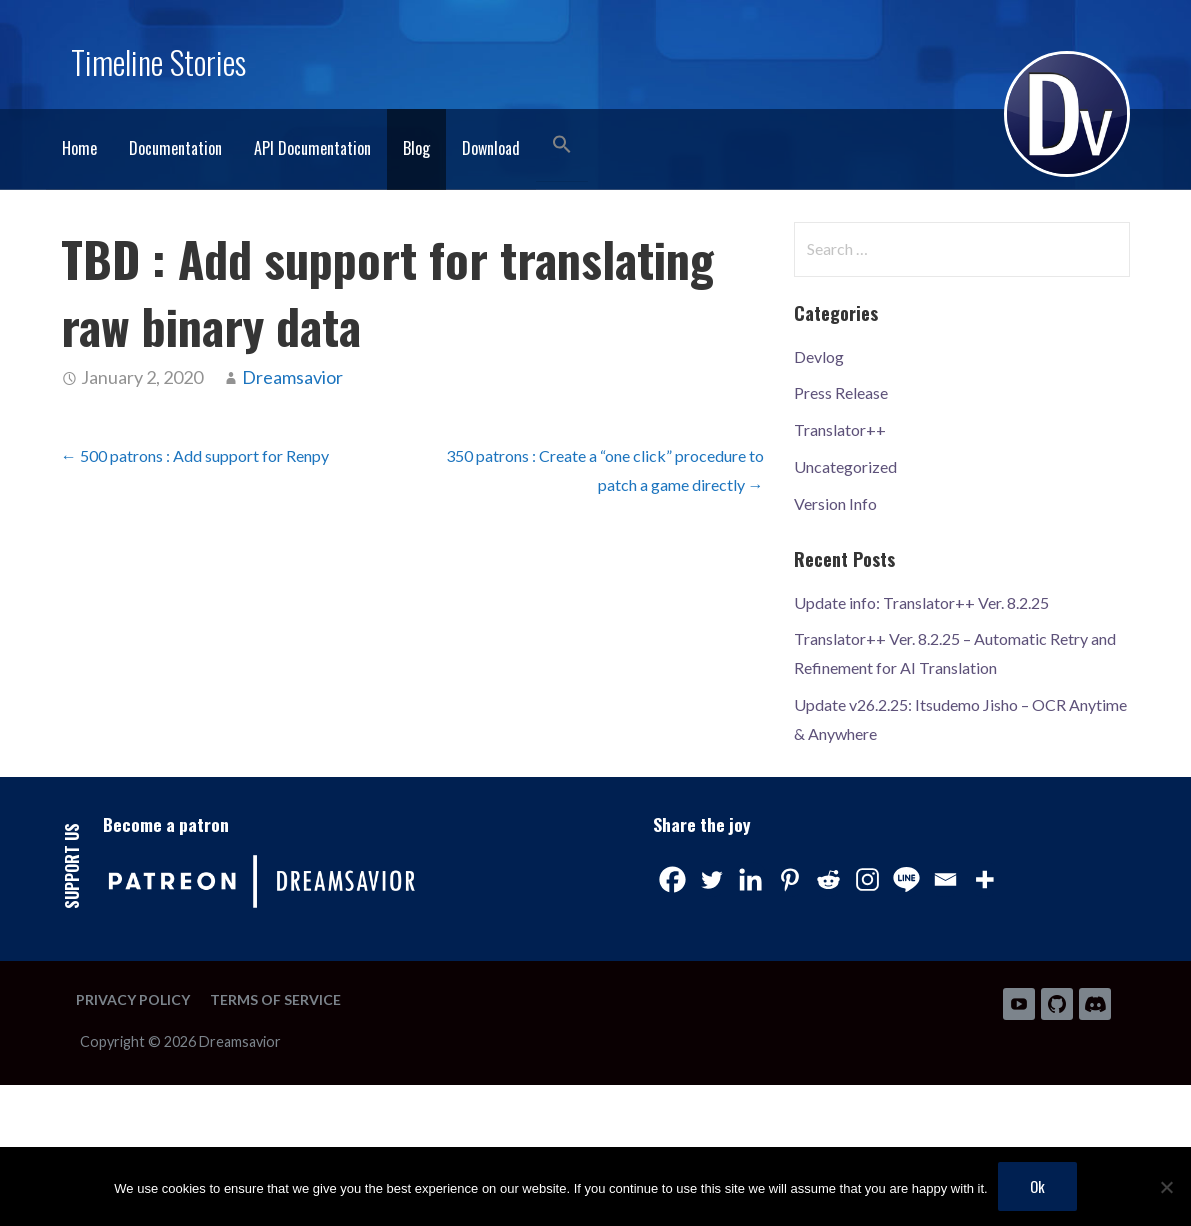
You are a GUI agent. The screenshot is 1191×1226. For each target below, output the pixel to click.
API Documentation (312, 148)
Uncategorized (845, 466)
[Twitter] (711, 879)
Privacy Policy (133, 999)
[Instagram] (867, 879)
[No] (1166, 1187)
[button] (562, 145)
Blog (416, 148)
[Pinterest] (789, 879)
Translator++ (840, 429)
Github (1057, 1004)
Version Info (835, 503)
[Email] (945, 879)
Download (491, 148)
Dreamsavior (292, 377)
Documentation (175, 148)
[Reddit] (828, 879)
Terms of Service (275, 999)
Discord (1095, 1004)
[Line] (906, 879)
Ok (1037, 1186)
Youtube (1019, 1004)
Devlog (819, 356)
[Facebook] (672, 879)
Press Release (841, 392)
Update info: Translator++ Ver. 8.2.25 (921, 602)
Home (79, 148)
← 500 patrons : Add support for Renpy (195, 455)
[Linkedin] (750, 879)
